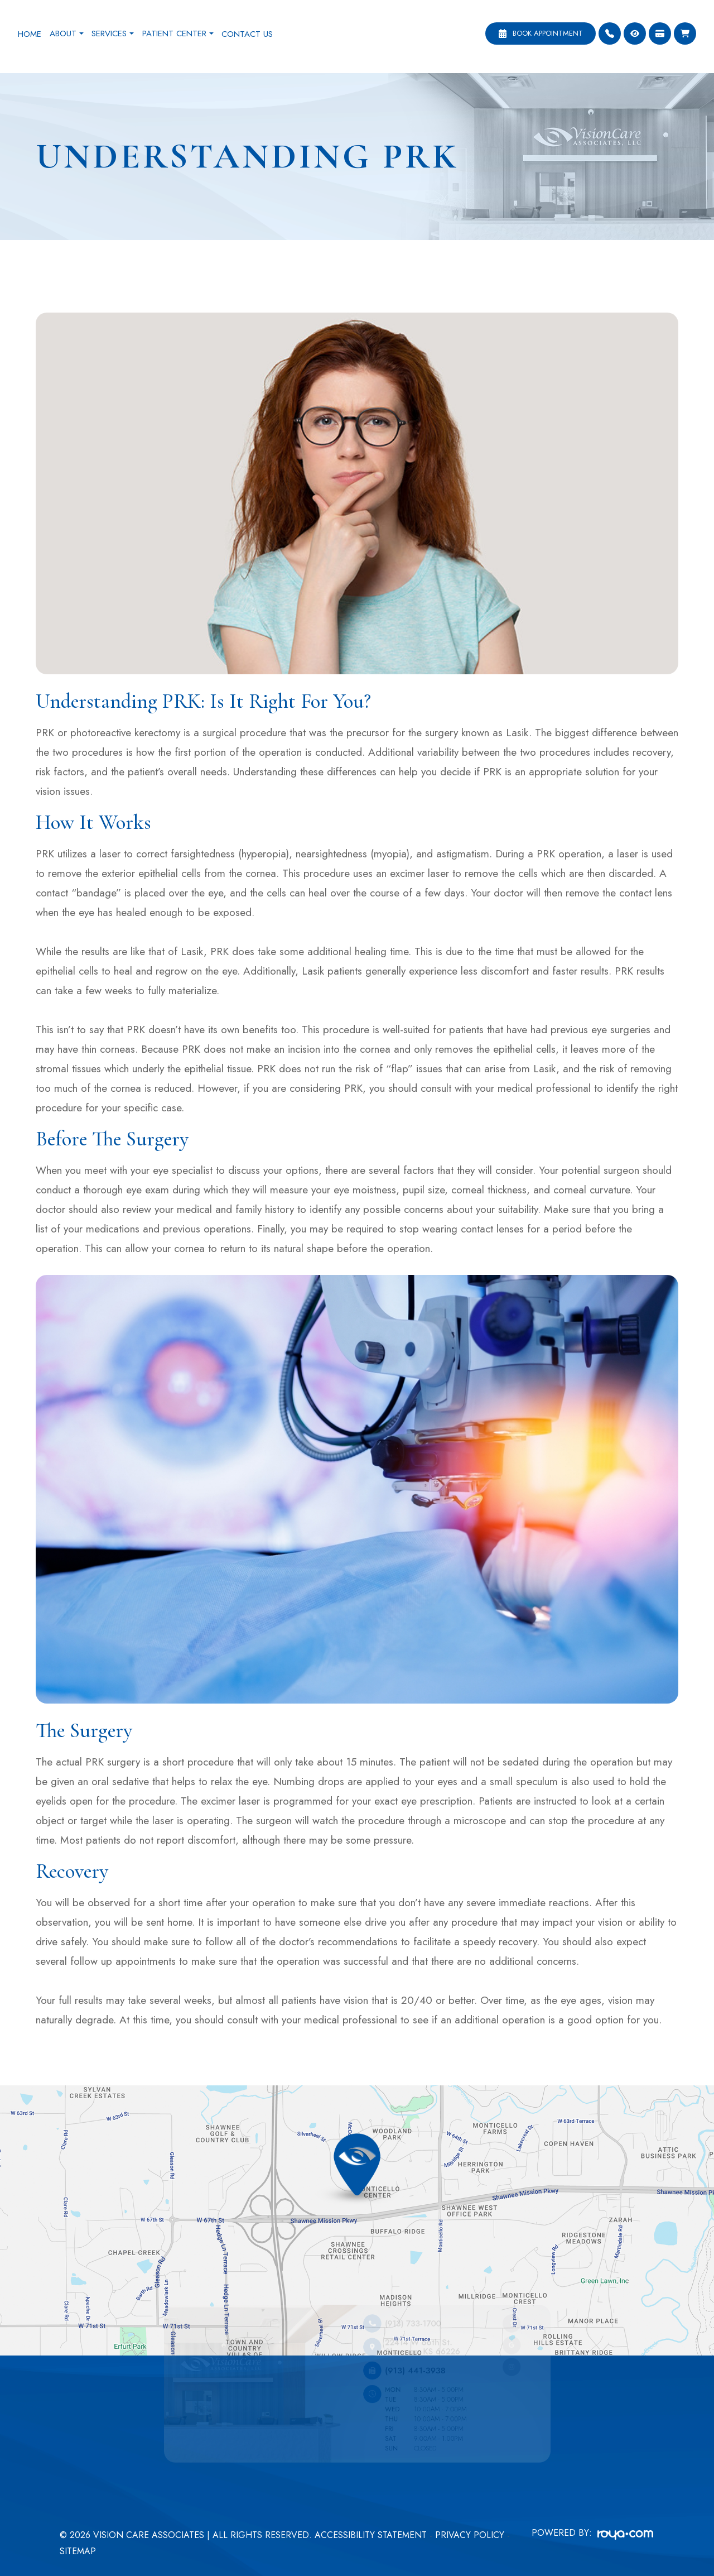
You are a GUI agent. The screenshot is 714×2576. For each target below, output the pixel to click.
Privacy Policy (469, 2535)
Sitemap (78, 2551)
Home (29, 34)
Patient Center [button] (178, 33)
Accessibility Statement (371, 2535)
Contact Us (247, 34)
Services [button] (112, 33)
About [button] (67, 33)
